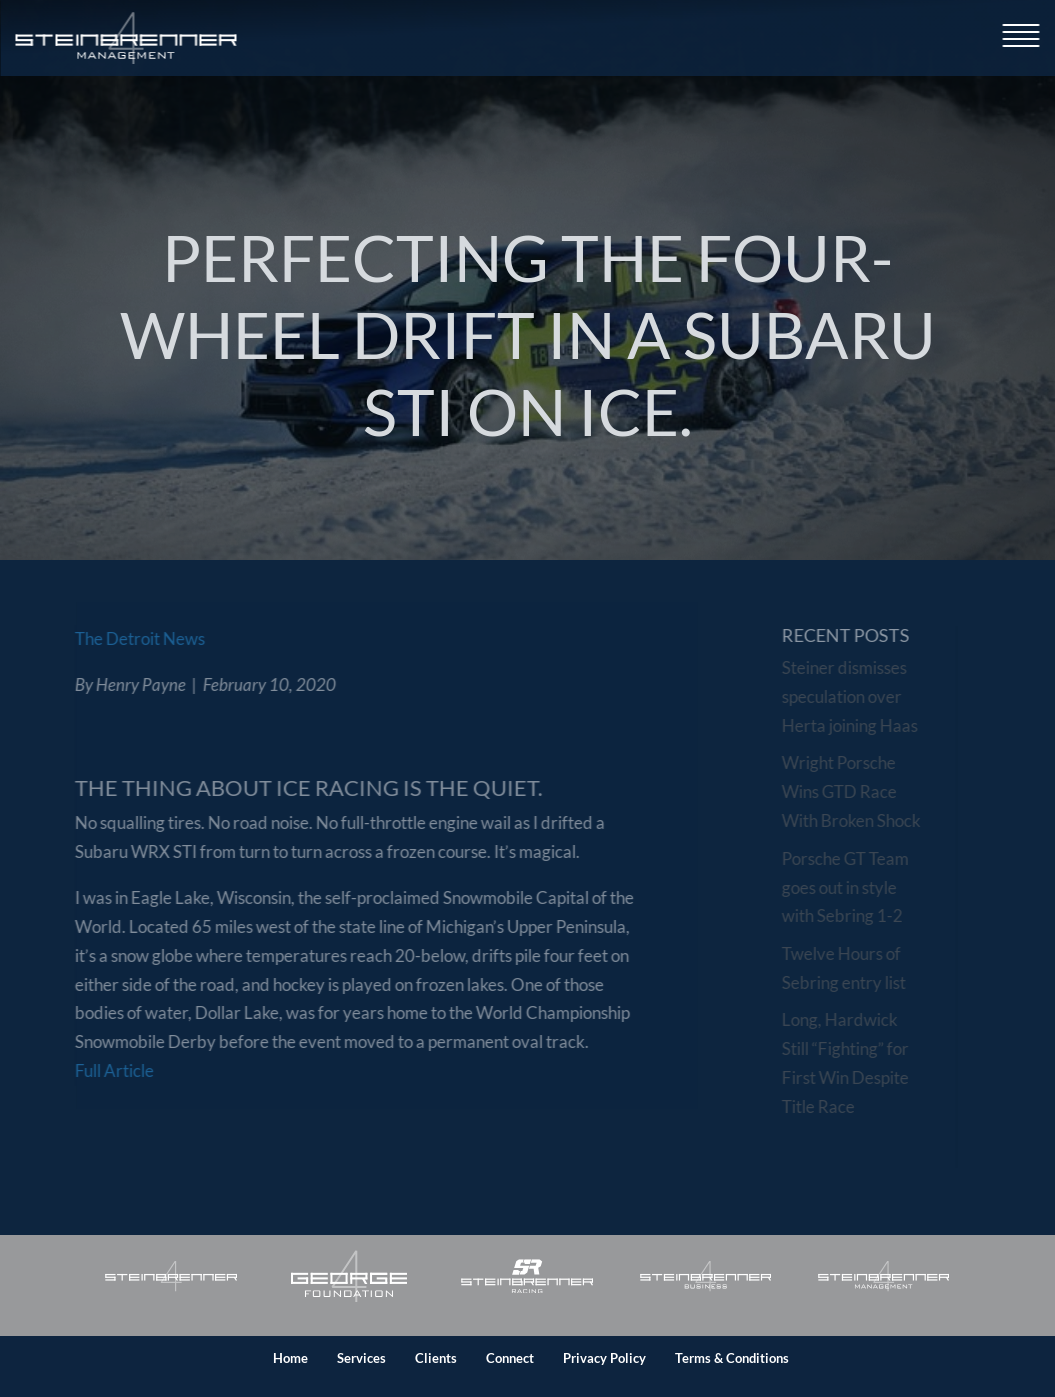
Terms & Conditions (732, 1358)
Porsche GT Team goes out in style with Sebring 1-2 (849, 887)
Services (361, 1358)
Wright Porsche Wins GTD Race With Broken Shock (855, 791)
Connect (510, 1358)
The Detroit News (122, 638)
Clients (436, 1358)
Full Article (96, 1070)
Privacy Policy (604, 1358)
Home (290, 1358)
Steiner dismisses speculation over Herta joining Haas (854, 696)
